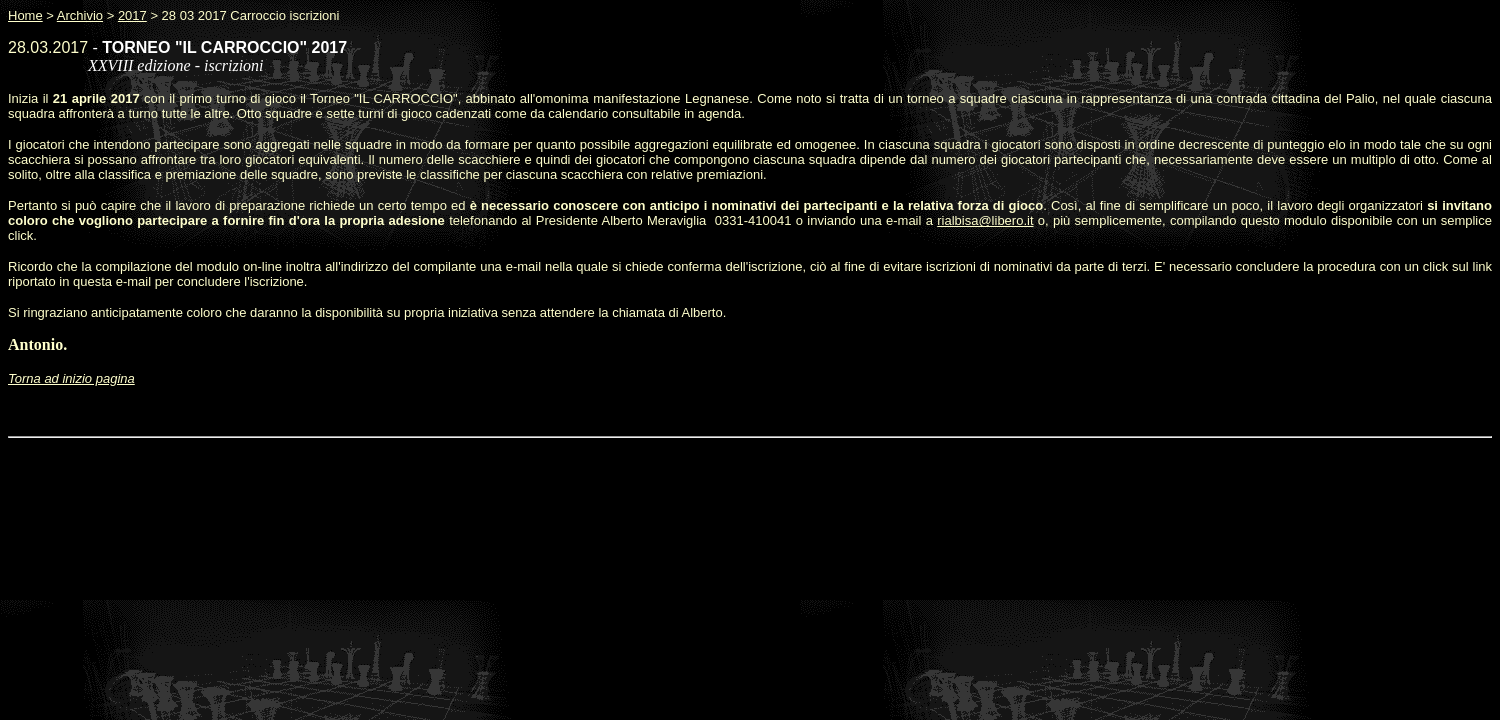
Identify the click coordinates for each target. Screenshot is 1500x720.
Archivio (80, 15)
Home (25, 15)
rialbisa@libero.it (985, 220)
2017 (132, 15)
